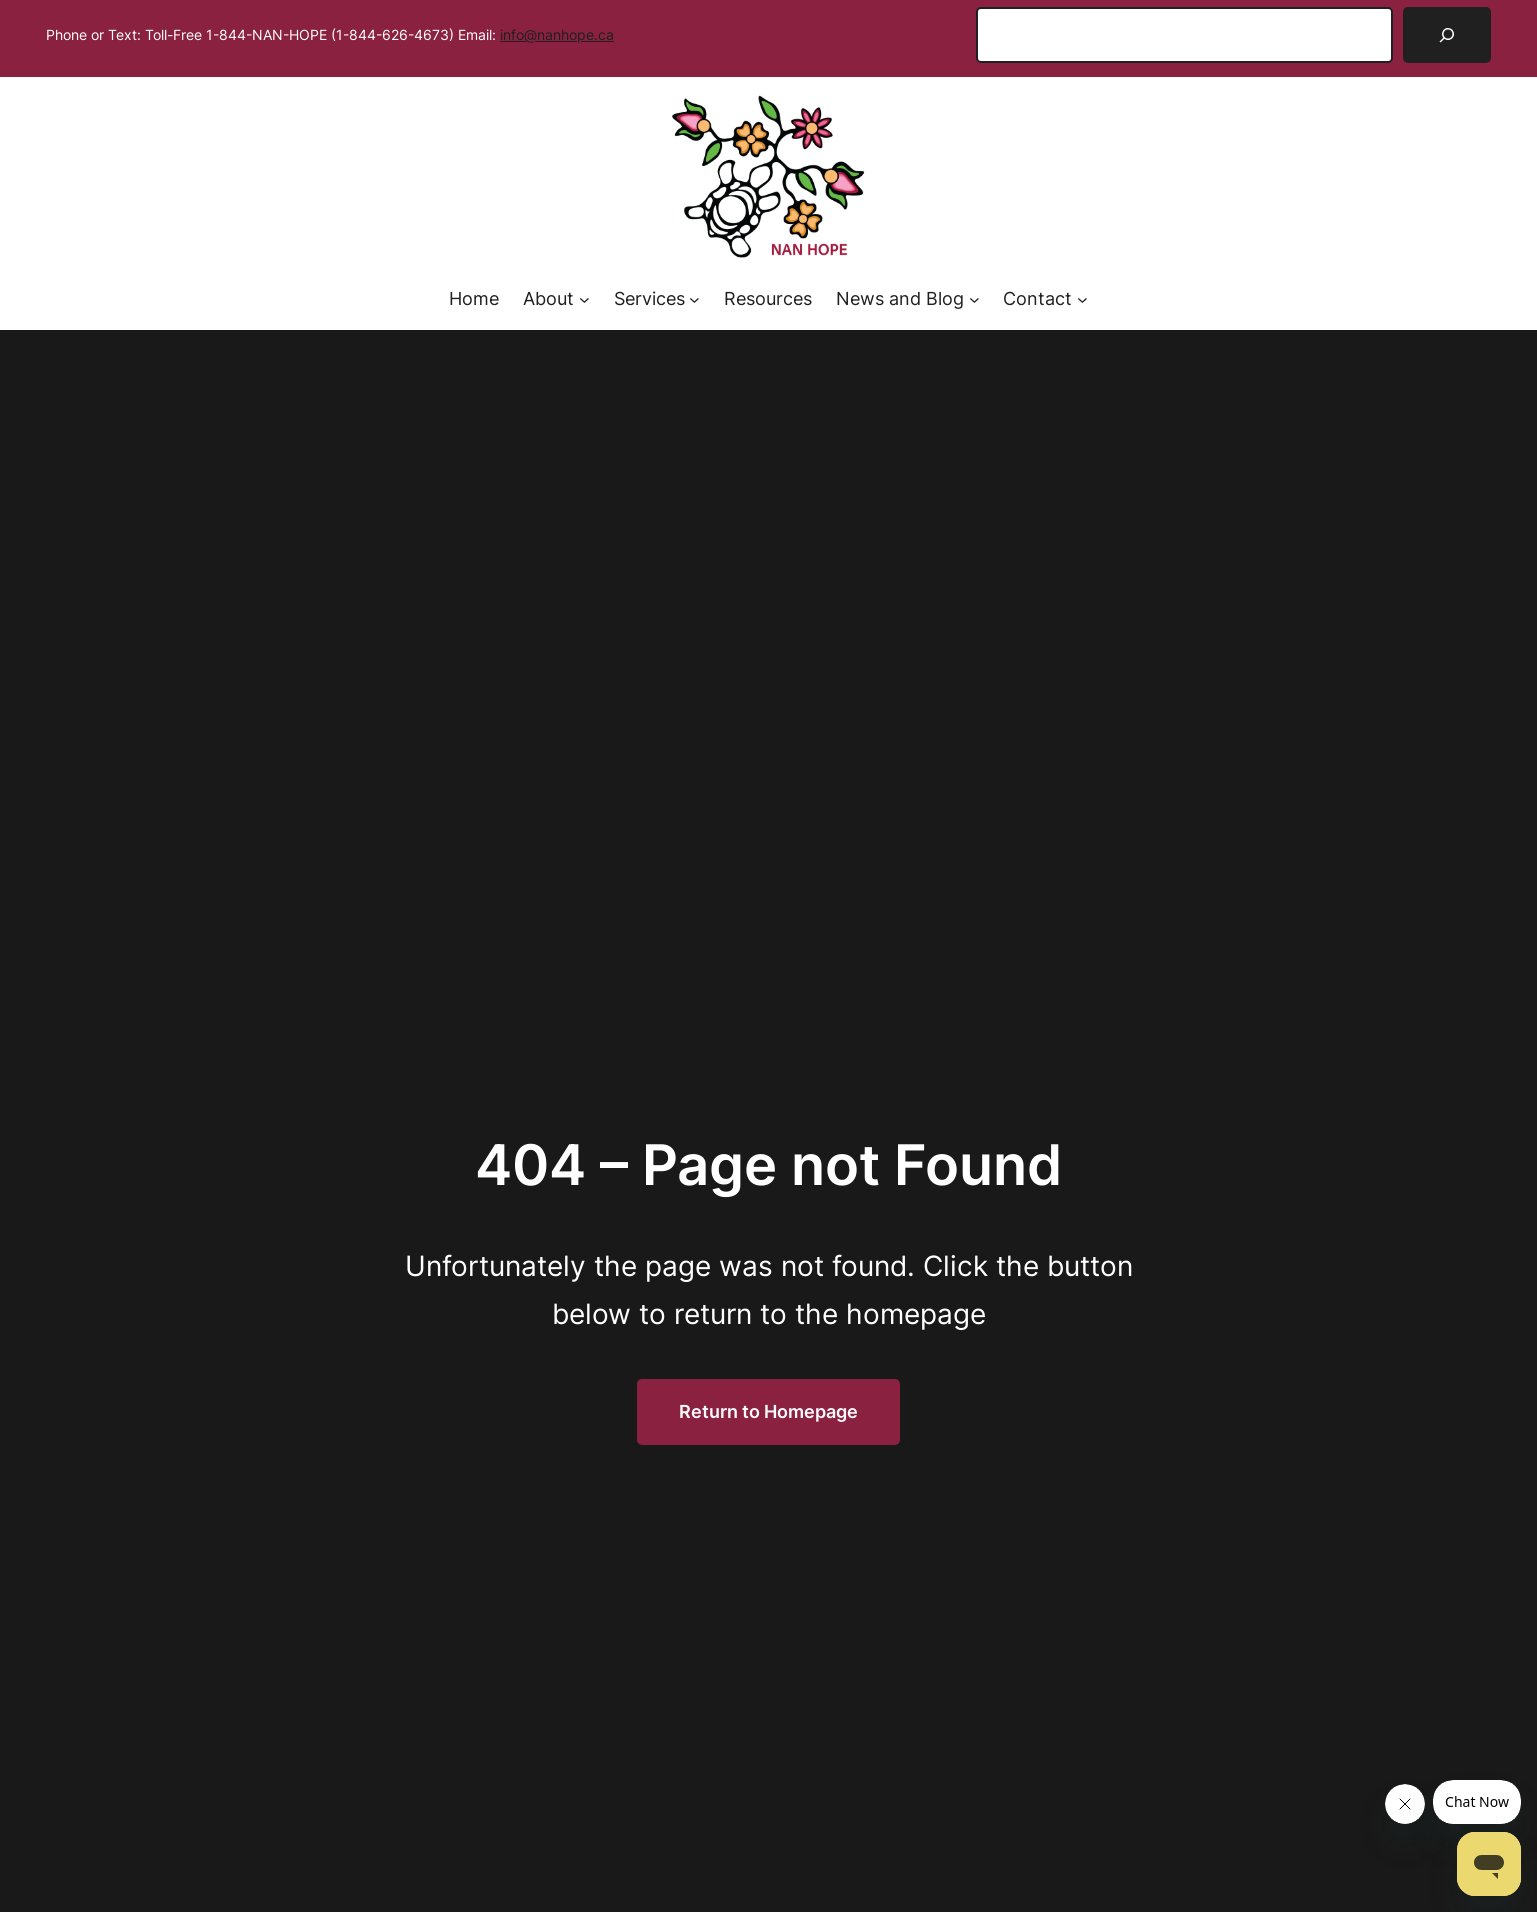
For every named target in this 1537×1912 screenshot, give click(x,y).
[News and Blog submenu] (974, 299)
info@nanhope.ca (557, 34)
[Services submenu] (694, 299)
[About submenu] (584, 299)
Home (474, 298)
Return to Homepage (768, 1411)
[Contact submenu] (1082, 299)
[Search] (1447, 35)
